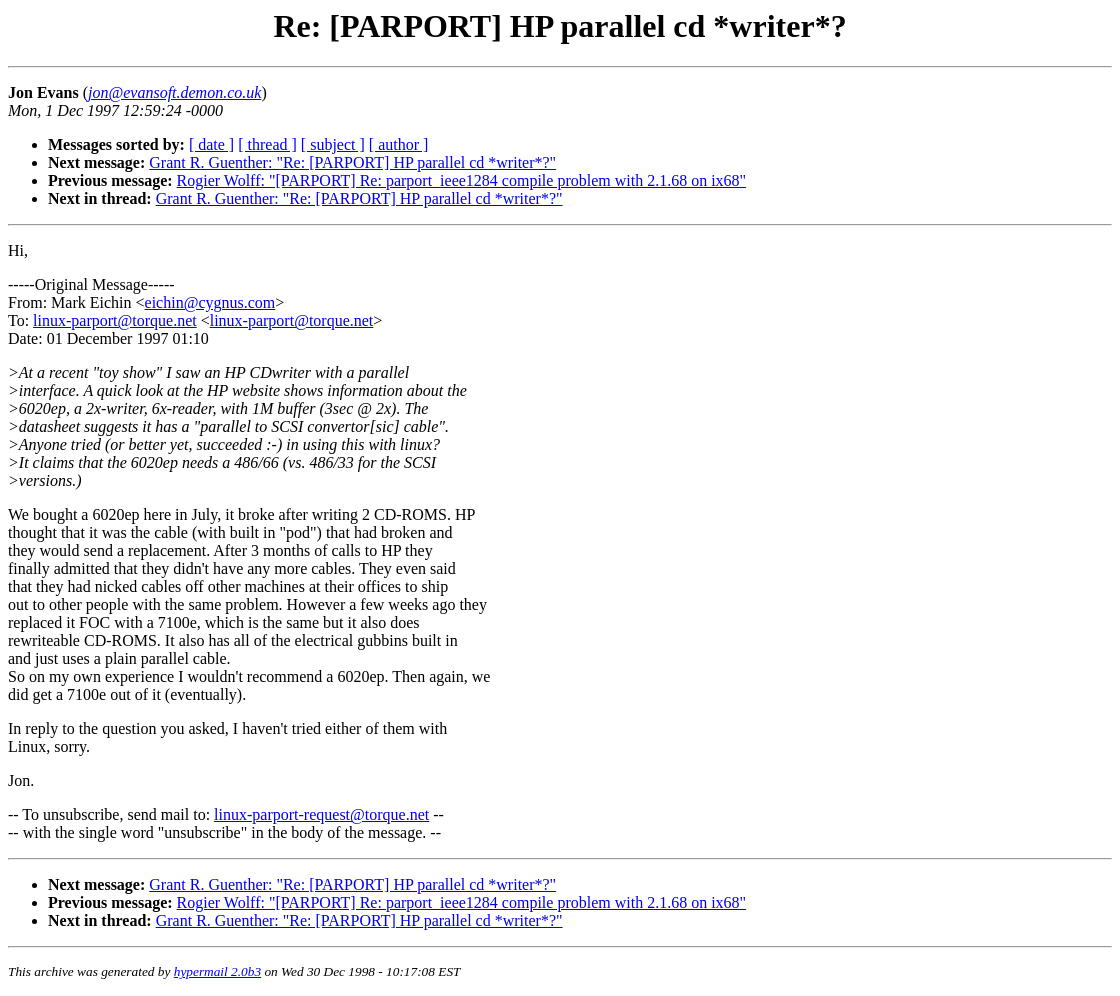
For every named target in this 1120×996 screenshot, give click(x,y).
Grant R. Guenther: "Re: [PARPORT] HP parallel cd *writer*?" (352, 162)
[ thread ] (267, 144)
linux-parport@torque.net (115, 320)
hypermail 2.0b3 (217, 971)
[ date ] (211, 144)
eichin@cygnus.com (210, 302)
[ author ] (399, 144)
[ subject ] (333, 144)
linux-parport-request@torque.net (321, 814)
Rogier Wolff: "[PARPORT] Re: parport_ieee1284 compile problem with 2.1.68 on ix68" (462, 180)
